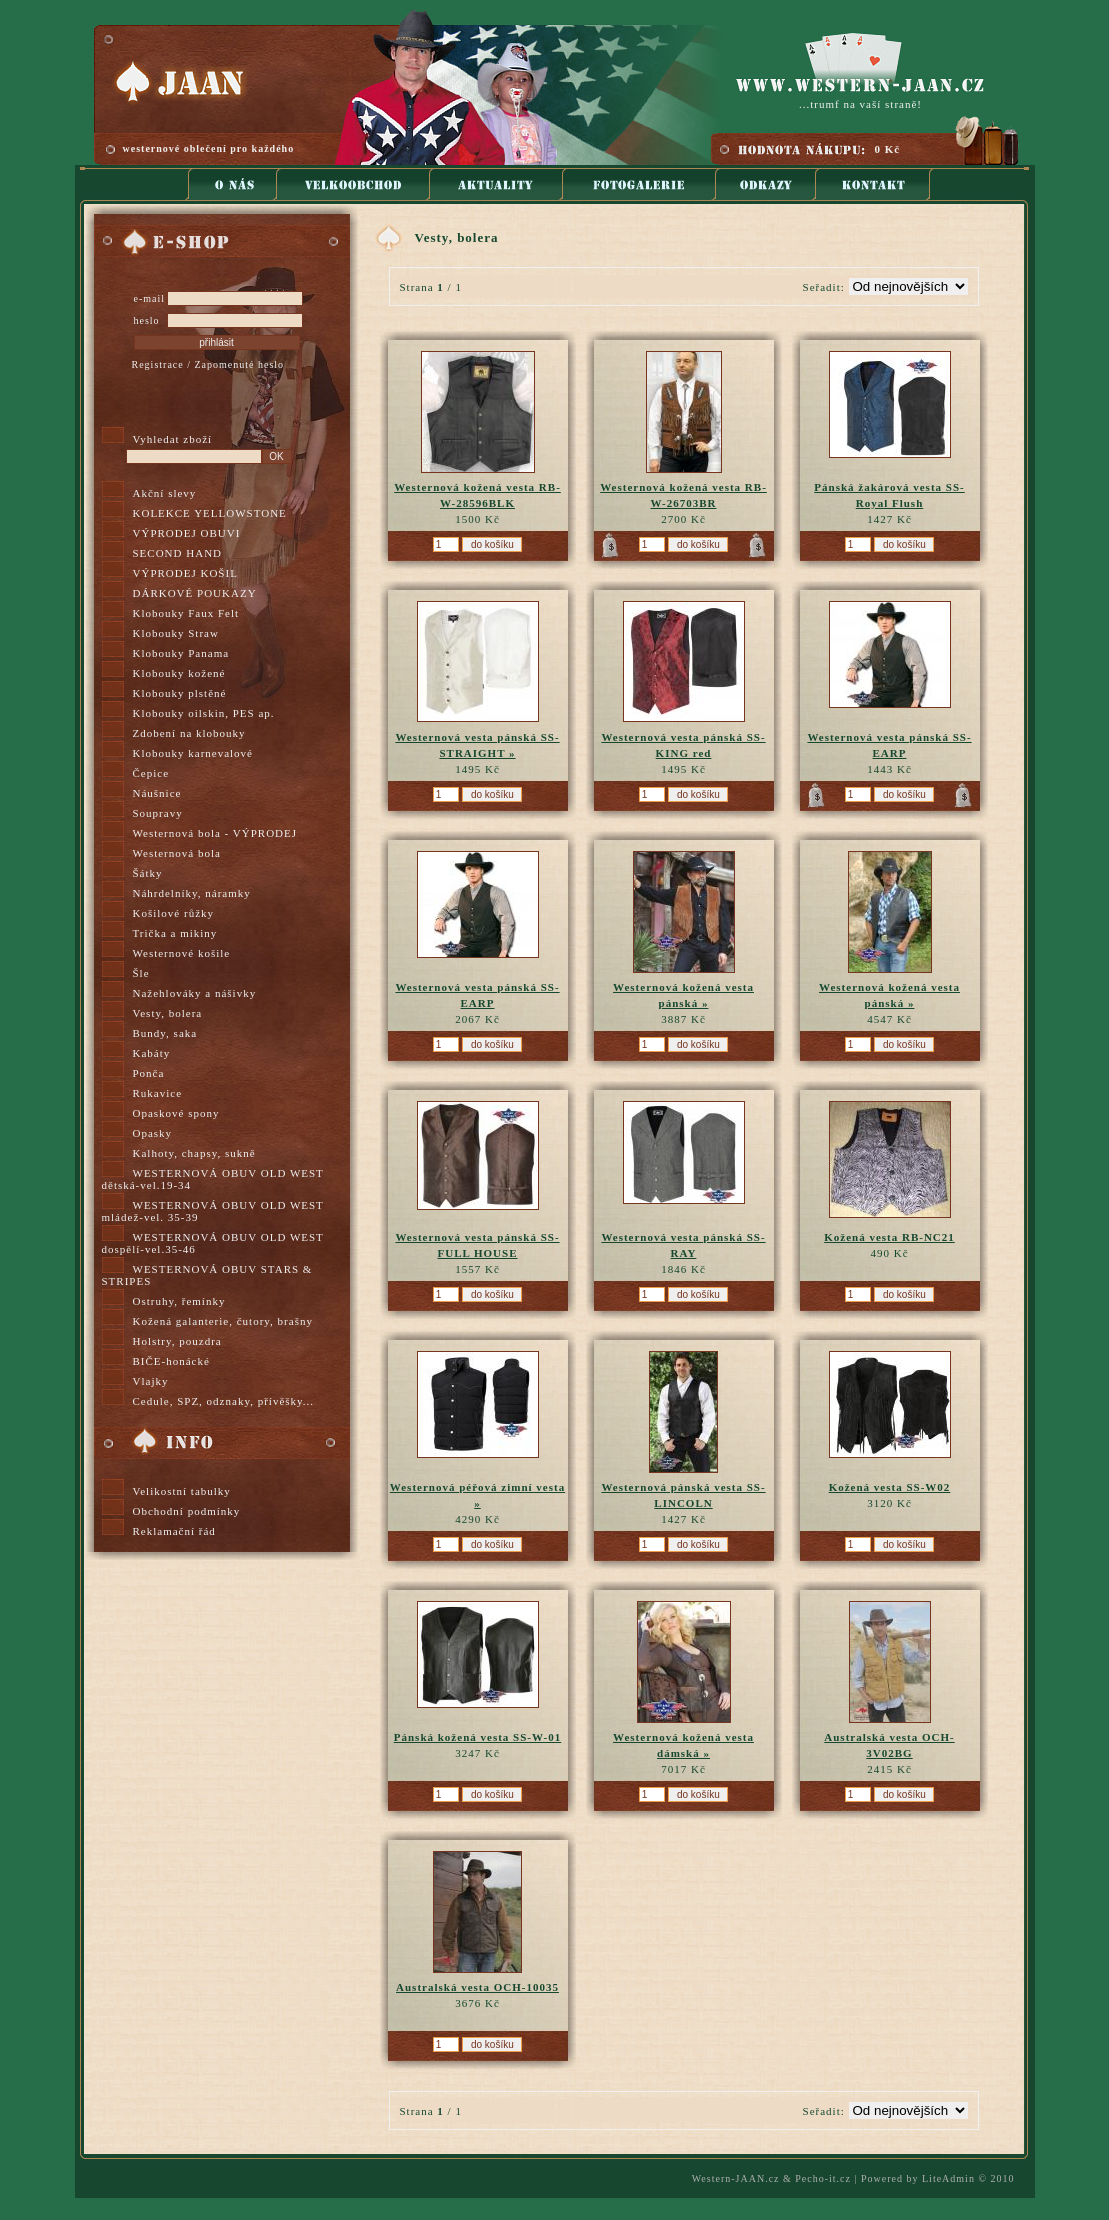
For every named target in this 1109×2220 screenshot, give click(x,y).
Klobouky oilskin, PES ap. (204, 713)
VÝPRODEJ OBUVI (187, 533)
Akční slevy (165, 493)
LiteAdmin (948, 2178)
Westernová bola (177, 853)
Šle (141, 973)
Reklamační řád (174, 1531)
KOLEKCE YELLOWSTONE (210, 513)
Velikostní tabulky (182, 1491)
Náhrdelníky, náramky (192, 893)
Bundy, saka (165, 1033)
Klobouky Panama (181, 653)
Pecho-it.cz (823, 2178)
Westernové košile (182, 953)
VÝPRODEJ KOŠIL (185, 573)
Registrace (158, 364)
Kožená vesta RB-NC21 (889, 1237)
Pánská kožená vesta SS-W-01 (477, 1737)
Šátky (148, 873)
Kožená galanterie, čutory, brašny (223, 1321)
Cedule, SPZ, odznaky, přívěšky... (224, 1401)
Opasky (153, 1133)
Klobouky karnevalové (193, 753)
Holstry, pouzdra (177, 1341)
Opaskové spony (176, 1113)
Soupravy (158, 813)
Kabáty (152, 1053)
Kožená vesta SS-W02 (890, 1487)
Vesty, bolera (168, 1013)
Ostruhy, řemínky (179, 1301)
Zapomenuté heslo (239, 364)
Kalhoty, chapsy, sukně (194, 1153)
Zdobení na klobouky (189, 733)
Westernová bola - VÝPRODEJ (215, 833)
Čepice (151, 773)
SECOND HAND (178, 553)
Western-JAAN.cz (736, 2178)
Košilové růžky (174, 913)
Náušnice (157, 793)
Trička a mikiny (175, 933)
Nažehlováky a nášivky (195, 993)
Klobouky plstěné (180, 693)
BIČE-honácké (171, 1361)
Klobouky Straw (176, 633)
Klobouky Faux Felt (186, 613)
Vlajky (151, 1381)
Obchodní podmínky (187, 1511)
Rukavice (158, 1093)
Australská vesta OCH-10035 (477, 1987)
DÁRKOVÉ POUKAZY (195, 593)
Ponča (149, 1073)
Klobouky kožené (179, 673)
